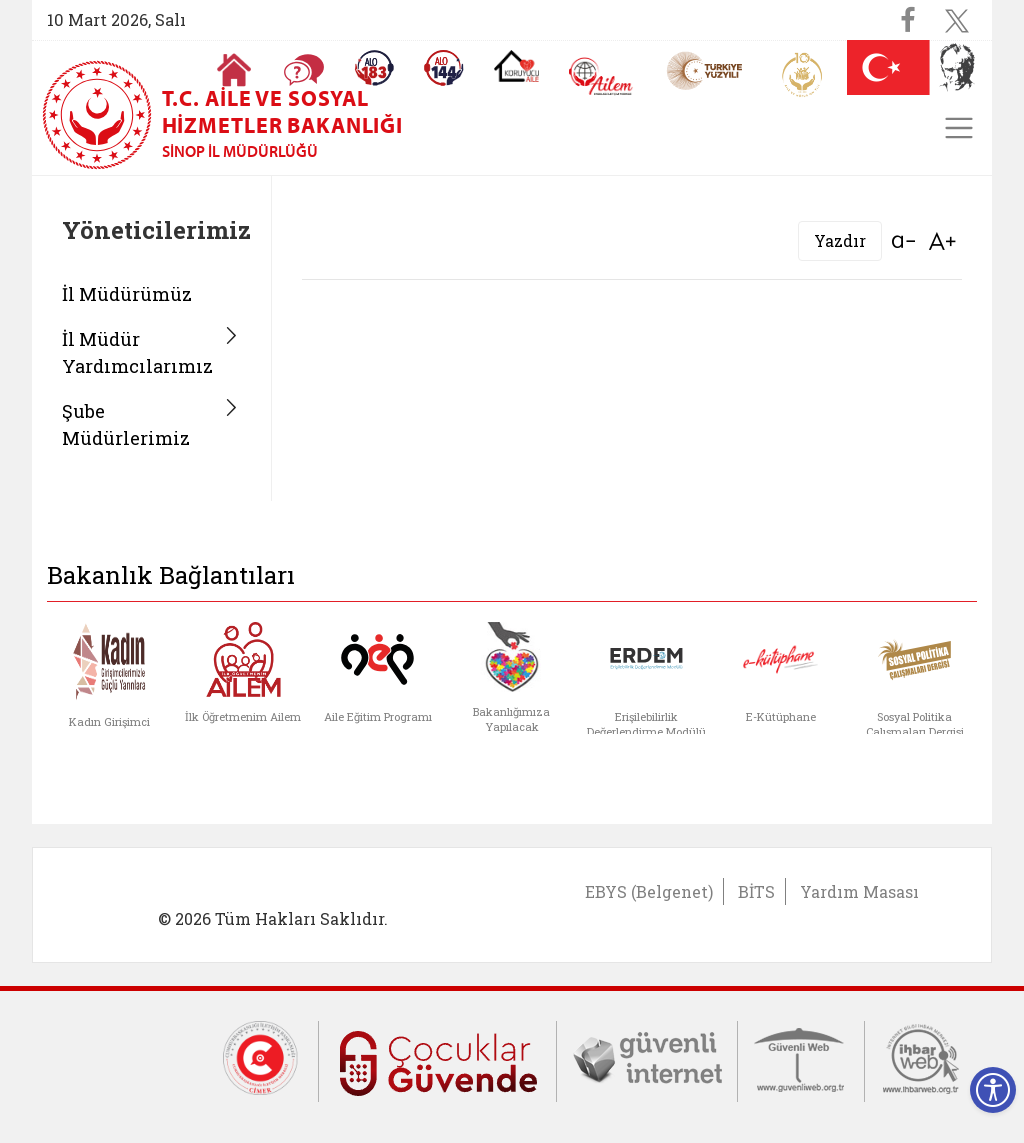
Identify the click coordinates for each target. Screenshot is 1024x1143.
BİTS (756, 891)
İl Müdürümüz (127, 294)
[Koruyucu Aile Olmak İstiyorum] (516, 66)
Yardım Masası (859, 891)
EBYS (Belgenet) (649, 891)
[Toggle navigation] (959, 128)
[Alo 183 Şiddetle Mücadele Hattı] (374, 68)
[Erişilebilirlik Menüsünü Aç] (993, 1090)
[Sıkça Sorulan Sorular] (304, 70)
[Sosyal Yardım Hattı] (444, 68)
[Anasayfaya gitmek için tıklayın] (234, 70)
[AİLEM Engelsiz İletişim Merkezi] (601, 76)
